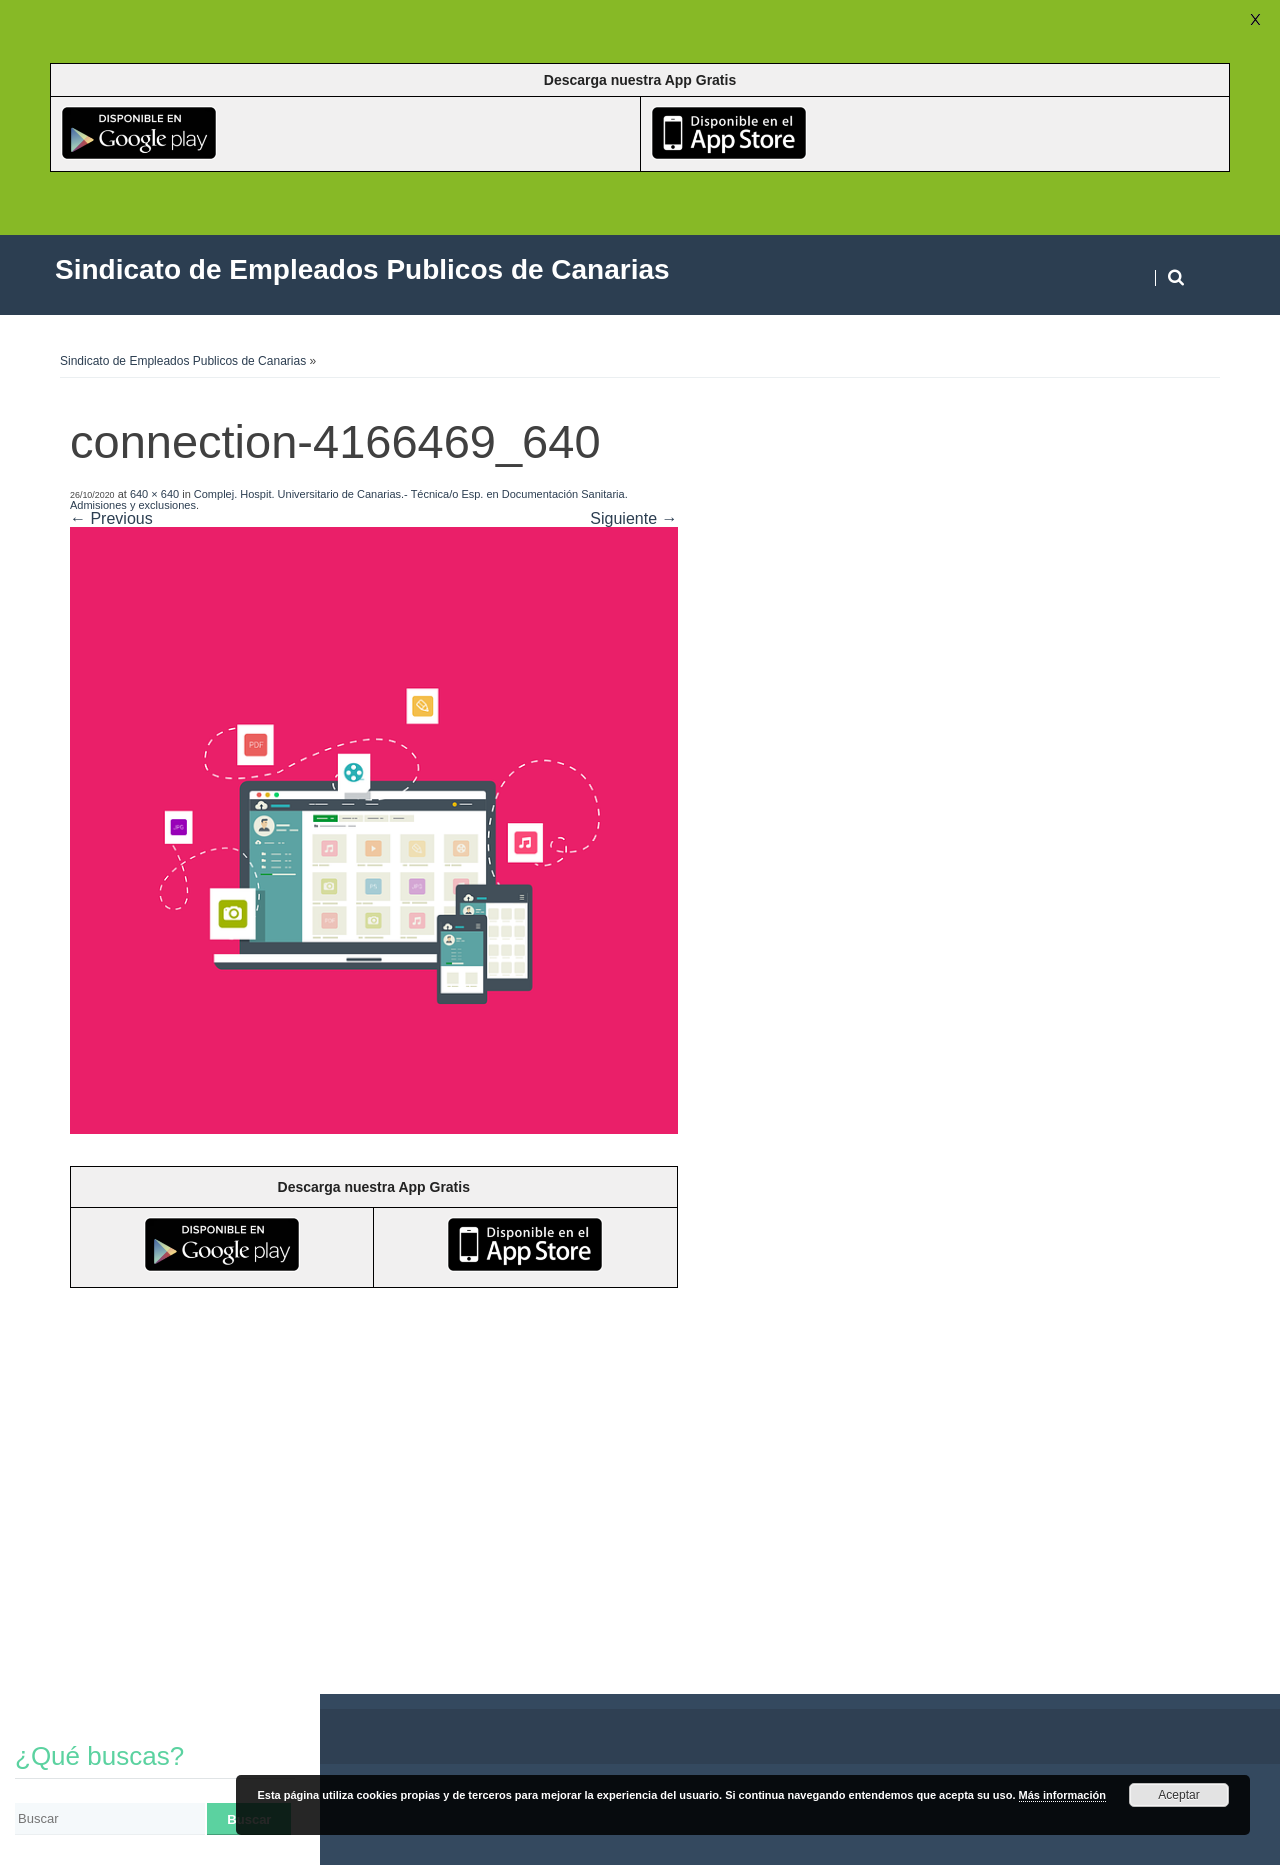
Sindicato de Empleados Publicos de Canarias (183, 361)
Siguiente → (633, 518)
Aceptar (1178, 1795)
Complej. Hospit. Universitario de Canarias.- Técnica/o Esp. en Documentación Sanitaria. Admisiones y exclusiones (349, 499)
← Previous (111, 518)
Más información (1062, 1795)
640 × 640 (154, 494)
